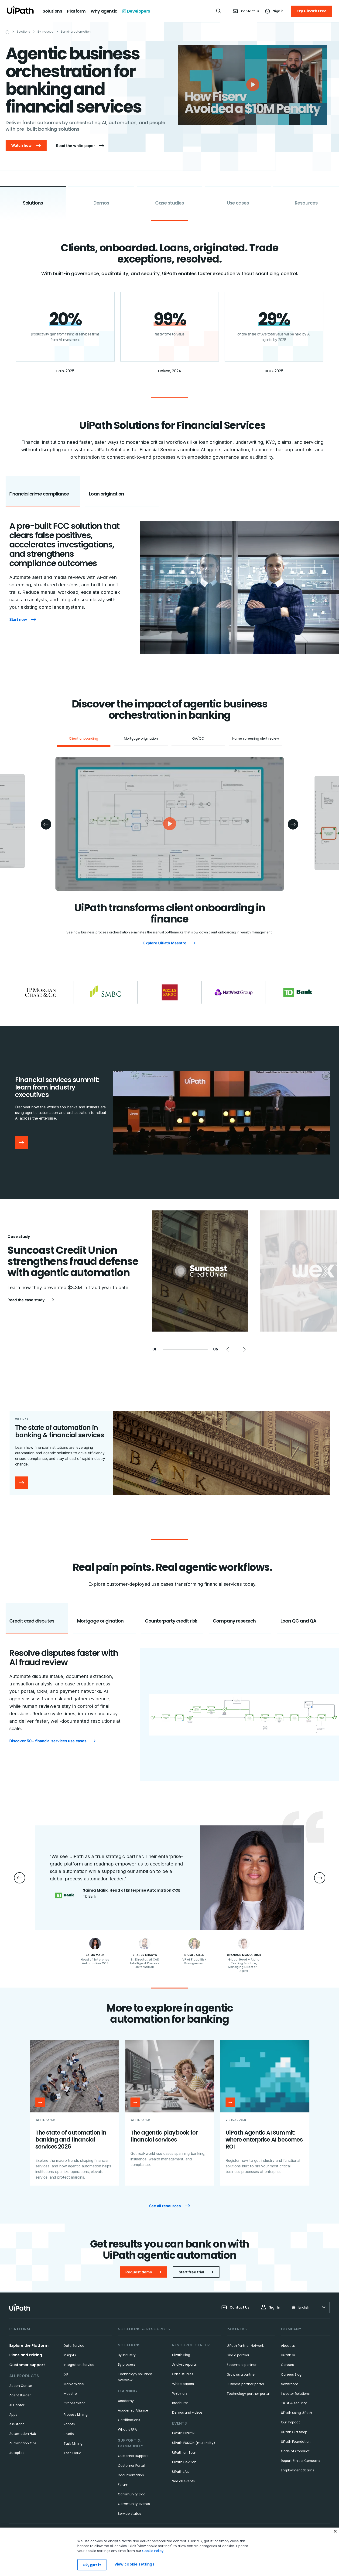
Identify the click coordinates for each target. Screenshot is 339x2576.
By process (126, 2365)
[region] (169, 2552)
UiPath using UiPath (296, 2413)
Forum (123, 2485)
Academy (126, 2401)
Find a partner (238, 2356)
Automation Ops (22, 2444)
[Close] (335, 2531)
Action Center (20, 2386)
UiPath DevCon (184, 2463)
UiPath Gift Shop (294, 2433)
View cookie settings (134, 2564)
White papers (183, 2384)
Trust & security (294, 2404)
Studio (69, 2435)
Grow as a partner (241, 2375)
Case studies (182, 2375)
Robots (69, 2425)
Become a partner (242, 2365)
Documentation (131, 2476)
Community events (134, 2504)
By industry (127, 2356)
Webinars (179, 2394)
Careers (287, 2365)
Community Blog (131, 2495)
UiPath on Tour (184, 2453)
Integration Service (79, 2365)
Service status (129, 2514)
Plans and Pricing (25, 2356)
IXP (66, 2375)
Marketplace (74, 2385)
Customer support (27, 2365)
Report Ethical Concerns (300, 2461)
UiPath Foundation (296, 2442)
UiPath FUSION (183, 2434)
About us (288, 2346)
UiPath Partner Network (245, 2346)
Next (243, 1350)
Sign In (270, 2308)
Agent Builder (20, 2396)
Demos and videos (187, 2413)
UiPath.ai (288, 2356)
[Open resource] (40, 2103)
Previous (228, 1350)
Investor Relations (295, 2394)
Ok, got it (91, 2565)
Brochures (180, 2404)
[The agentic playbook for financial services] (169, 2114)
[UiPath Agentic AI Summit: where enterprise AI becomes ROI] (264, 2114)
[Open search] (218, 11)
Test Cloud (72, 2454)
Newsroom (289, 2385)
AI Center (16, 2406)
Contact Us (235, 2308)
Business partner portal (245, 2385)
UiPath (180, 2472)
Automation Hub (22, 2434)
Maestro (70, 2394)
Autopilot (16, 2453)
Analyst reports (184, 2365)
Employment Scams (297, 2471)
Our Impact (290, 2423)
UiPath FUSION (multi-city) (193, 2444)
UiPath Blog (181, 2356)
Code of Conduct (295, 2452)
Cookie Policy (153, 2551)
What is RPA (127, 2430)
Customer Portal (131, 2466)
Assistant (16, 2425)
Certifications (129, 2421)
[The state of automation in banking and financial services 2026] (74, 2114)
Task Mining (73, 2444)
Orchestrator (74, 2404)
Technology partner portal (248, 2394)
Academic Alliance (133, 2411)
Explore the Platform (28, 2346)
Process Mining (76, 2415)
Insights (70, 2356)
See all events (183, 2482)
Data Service (74, 2346)
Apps (13, 2415)
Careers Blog (291, 2375)
